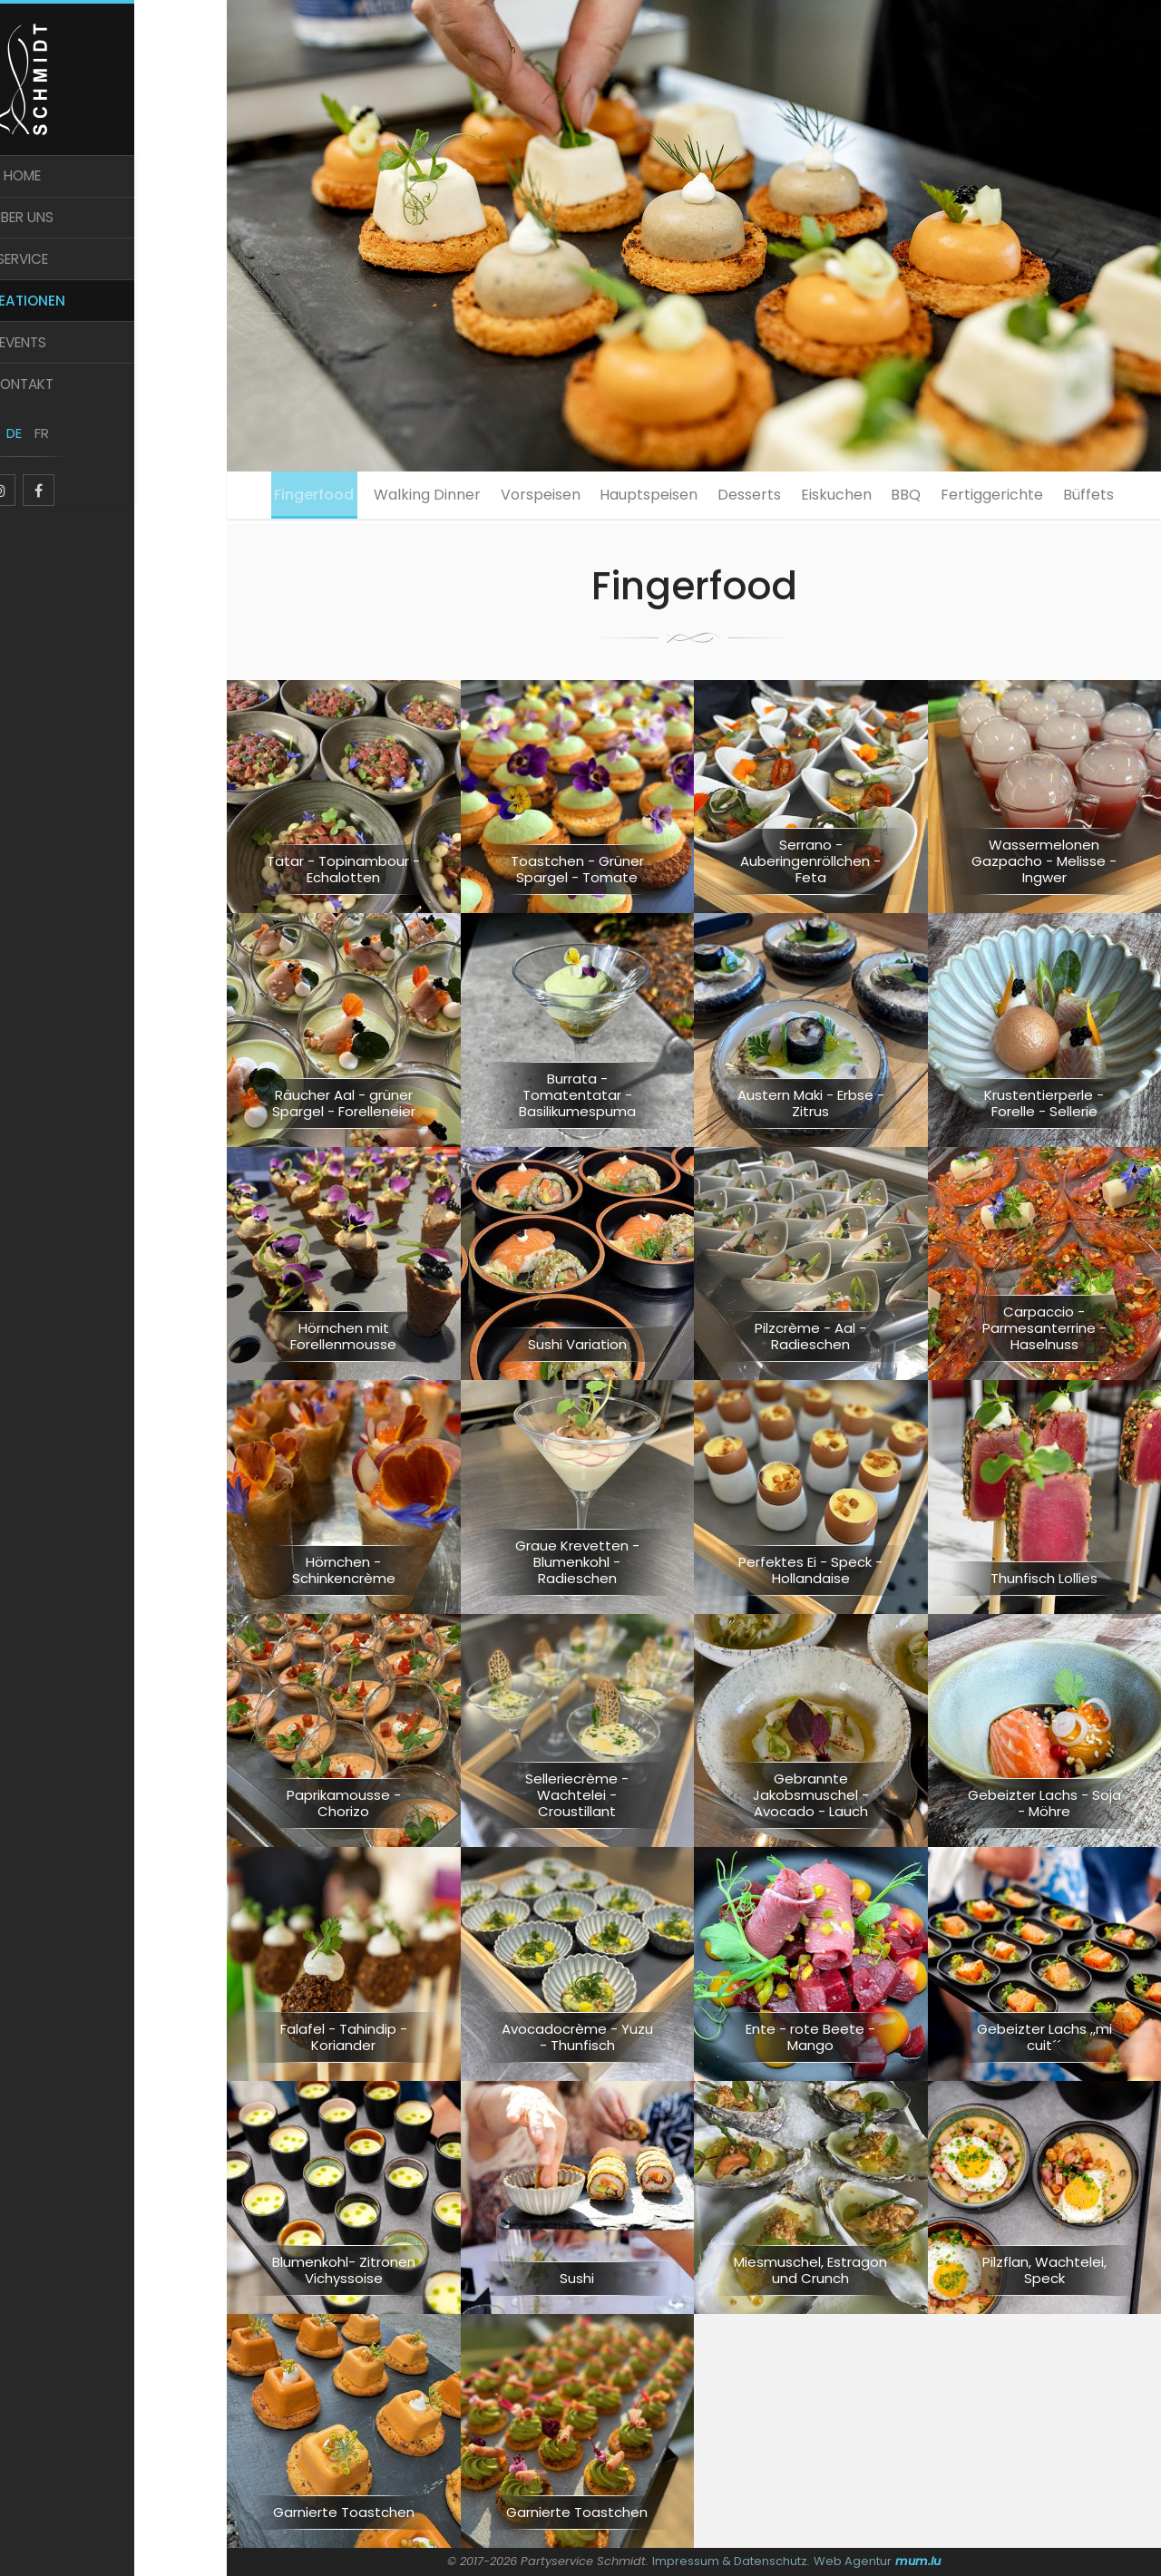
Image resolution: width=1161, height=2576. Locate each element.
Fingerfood (300, 497)
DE (100, 469)
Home (114, 189)
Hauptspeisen (671, 497)
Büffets (693, 550)
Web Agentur (854, 2561)
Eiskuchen (882, 497)
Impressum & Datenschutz (730, 2561)
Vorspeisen (550, 497)
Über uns (114, 234)
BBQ (965, 497)
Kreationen (113, 324)
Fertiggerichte (1062, 497)
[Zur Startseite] (113, 83)
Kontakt (114, 414)
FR (127, 469)
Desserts (783, 497)
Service (113, 279)
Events (114, 369)
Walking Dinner (425, 497)
